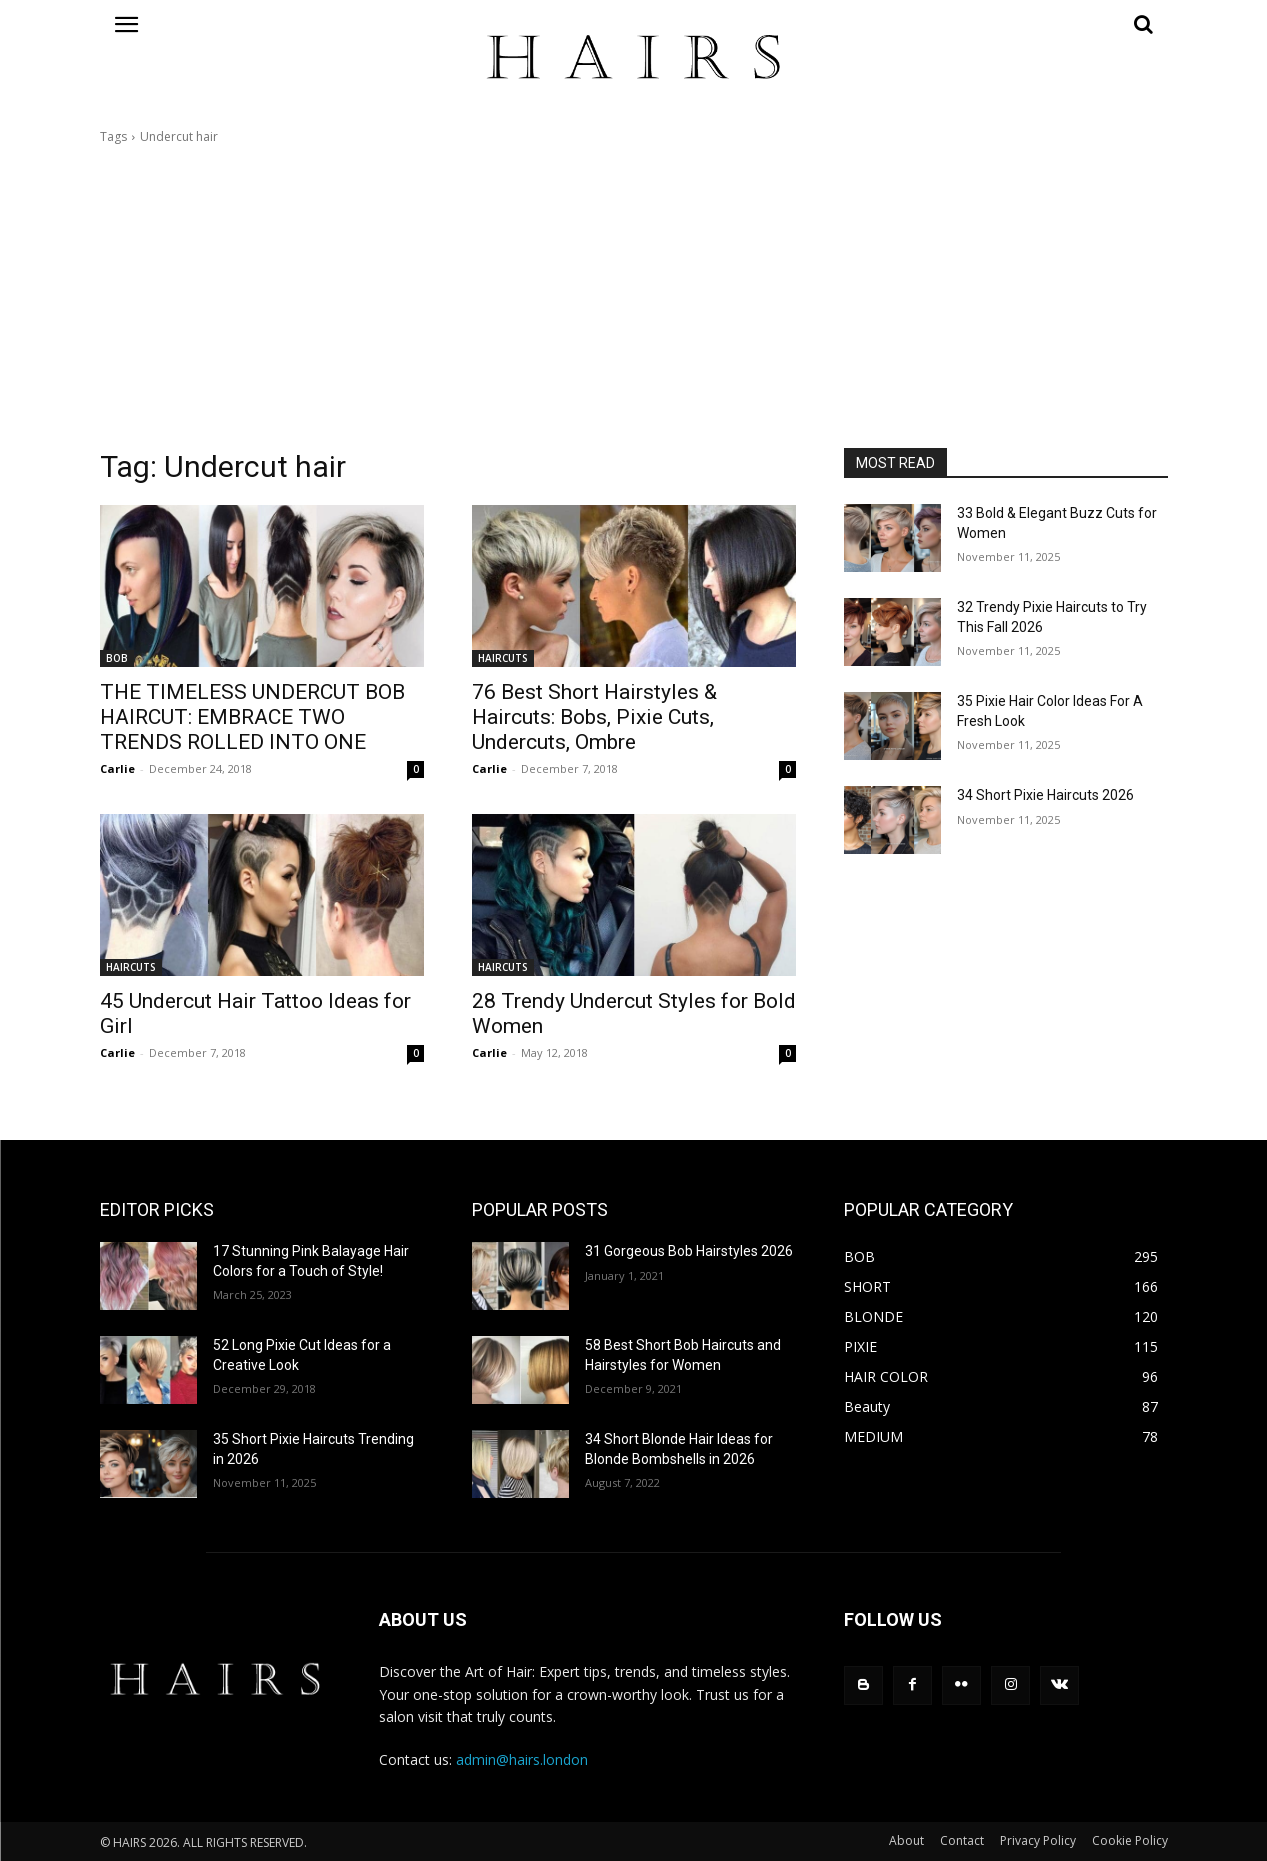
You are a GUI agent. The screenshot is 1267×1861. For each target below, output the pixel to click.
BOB (117, 658)
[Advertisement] (634, 297)
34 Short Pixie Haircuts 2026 (1045, 795)
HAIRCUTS (503, 658)
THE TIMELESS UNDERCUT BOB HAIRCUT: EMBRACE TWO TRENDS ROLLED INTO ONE (252, 717)
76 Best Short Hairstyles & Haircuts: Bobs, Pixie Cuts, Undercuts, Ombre (594, 717)
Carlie (117, 768)
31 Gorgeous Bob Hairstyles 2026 (689, 1251)
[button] (1006, 24)
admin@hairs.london (522, 1759)
